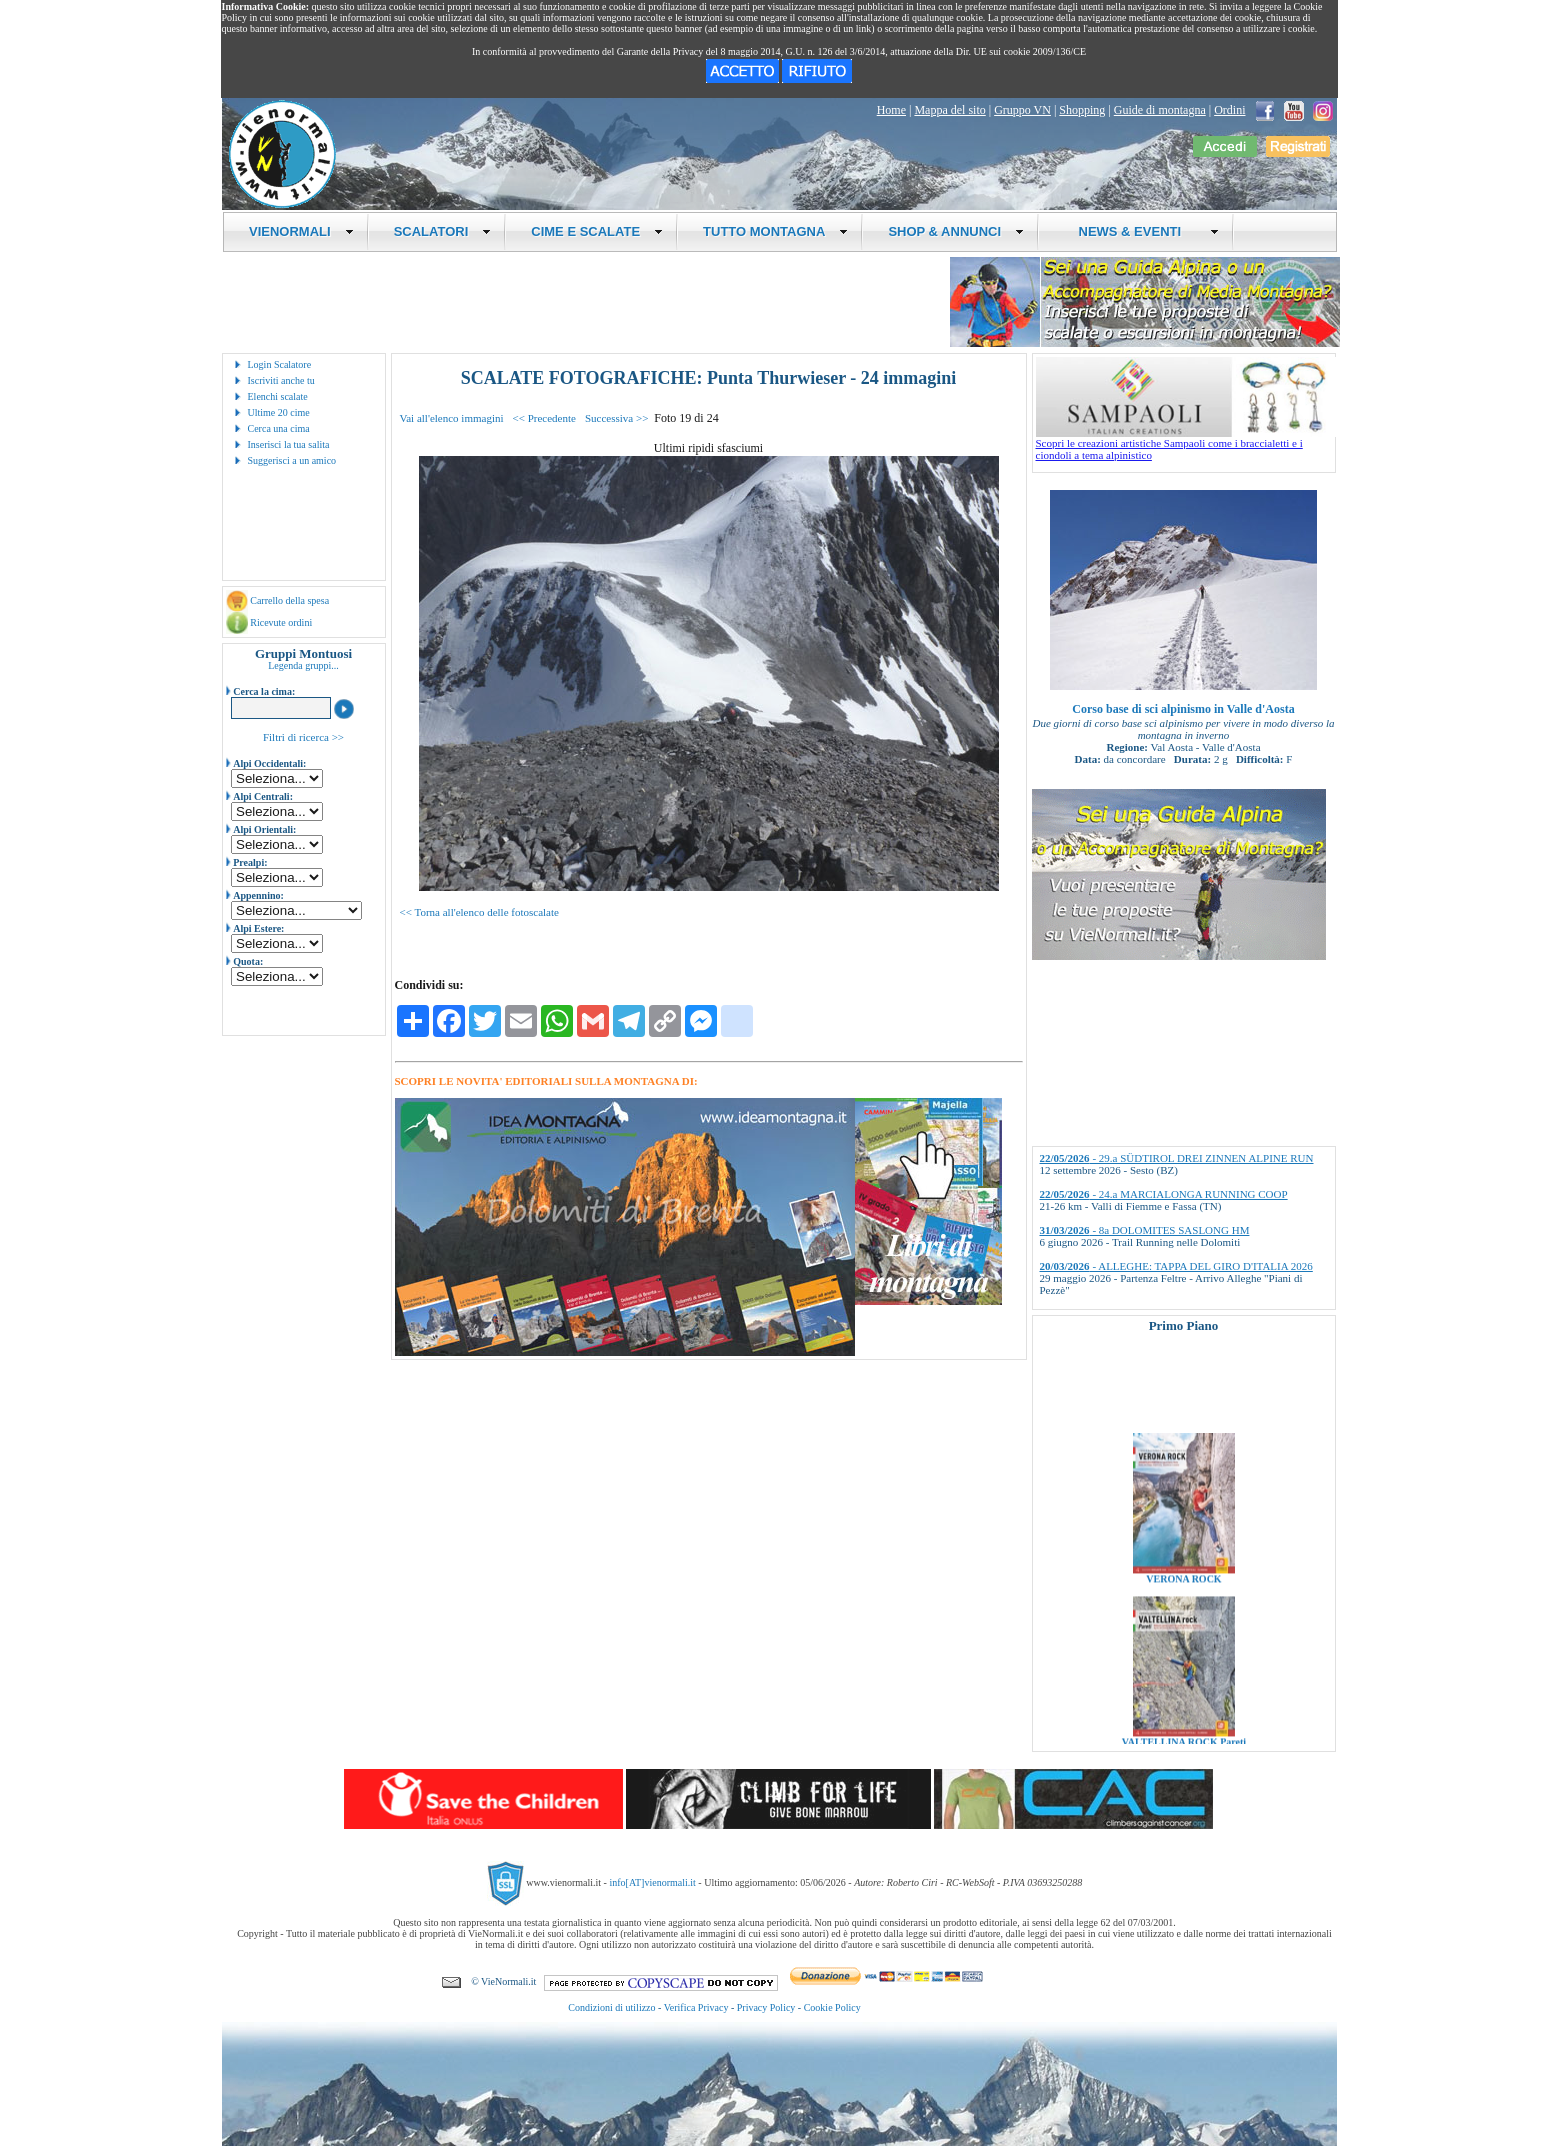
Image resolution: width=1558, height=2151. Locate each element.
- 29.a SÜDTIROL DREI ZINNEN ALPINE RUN (1177, 1158)
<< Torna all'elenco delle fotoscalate (479, 912)
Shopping (1082, 110)
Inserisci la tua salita (289, 444)
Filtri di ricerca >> (303, 737)
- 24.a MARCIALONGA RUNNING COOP (1164, 1194)
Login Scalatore (280, 364)
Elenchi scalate (278, 396)
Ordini (1229, 110)
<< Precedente (544, 418)
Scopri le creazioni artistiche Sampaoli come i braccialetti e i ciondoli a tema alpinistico (1186, 444)
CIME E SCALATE (597, 231)
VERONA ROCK (1183, 1600)
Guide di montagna (1160, 110)
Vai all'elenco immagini (452, 418)
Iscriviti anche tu (281, 380)
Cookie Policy (832, 2007)
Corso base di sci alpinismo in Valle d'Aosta (1183, 709)
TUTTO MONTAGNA (775, 231)
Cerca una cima (279, 428)
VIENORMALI (301, 231)
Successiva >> (616, 418)
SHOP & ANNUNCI (956, 231)
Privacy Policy (766, 2007)
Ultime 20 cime (279, 412)
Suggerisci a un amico (292, 460)
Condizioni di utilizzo (611, 2007)
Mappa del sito (949, 110)
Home (891, 110)
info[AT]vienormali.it (652, 1882)
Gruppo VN (1022, 110)
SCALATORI (443, 231)
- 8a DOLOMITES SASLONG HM (1145, 1230)
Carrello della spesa (289, 600)
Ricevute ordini (281, 622)
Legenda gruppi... (303, 665)
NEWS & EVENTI (1141, 231)
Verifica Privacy (696, 2007)
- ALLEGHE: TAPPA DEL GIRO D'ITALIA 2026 (1176, 1266)
